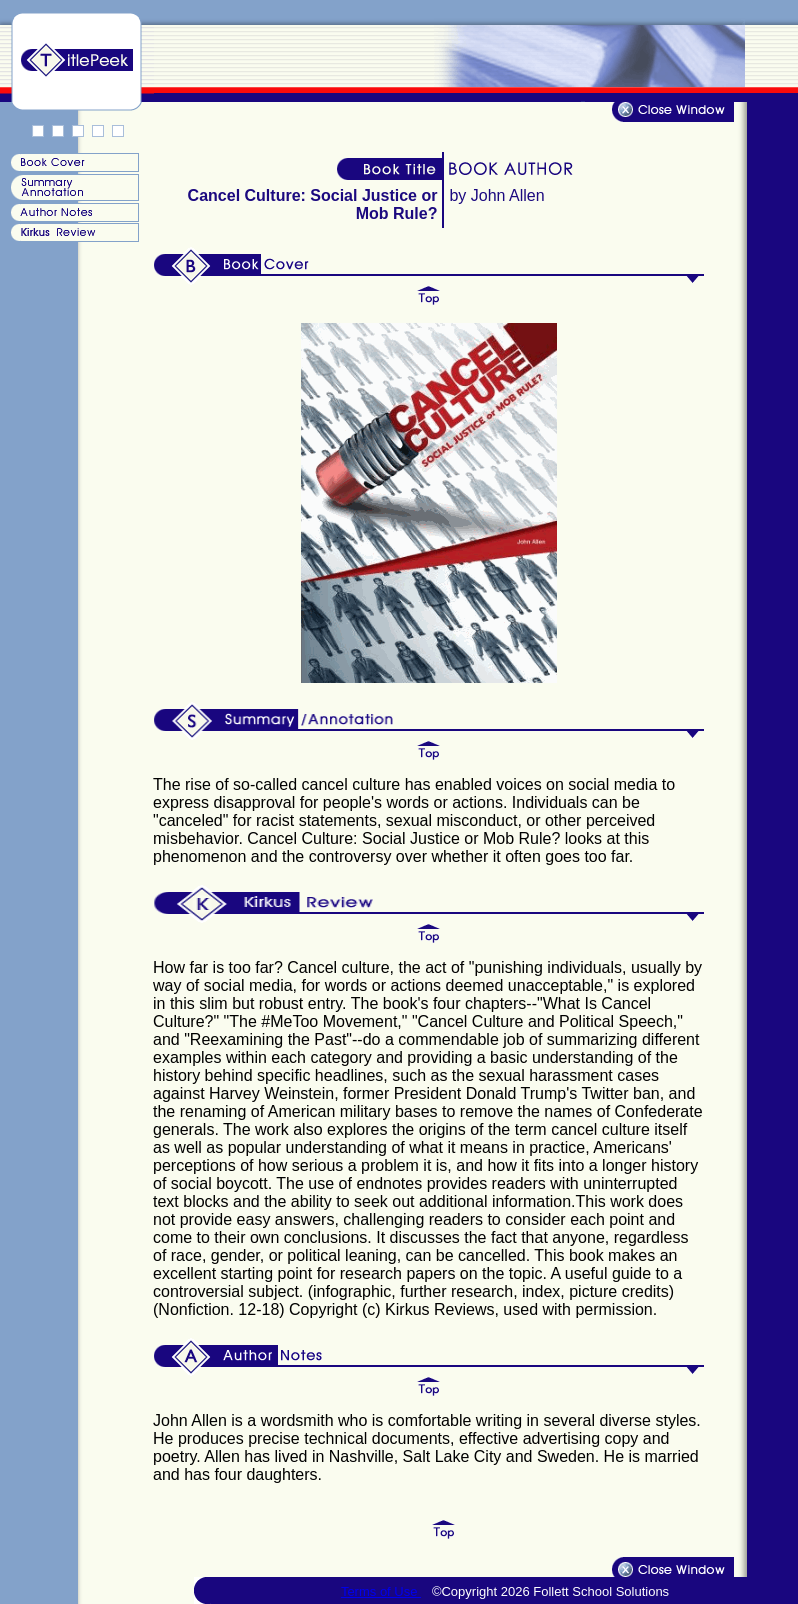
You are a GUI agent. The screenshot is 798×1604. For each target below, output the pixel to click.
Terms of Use (381, 1591)
